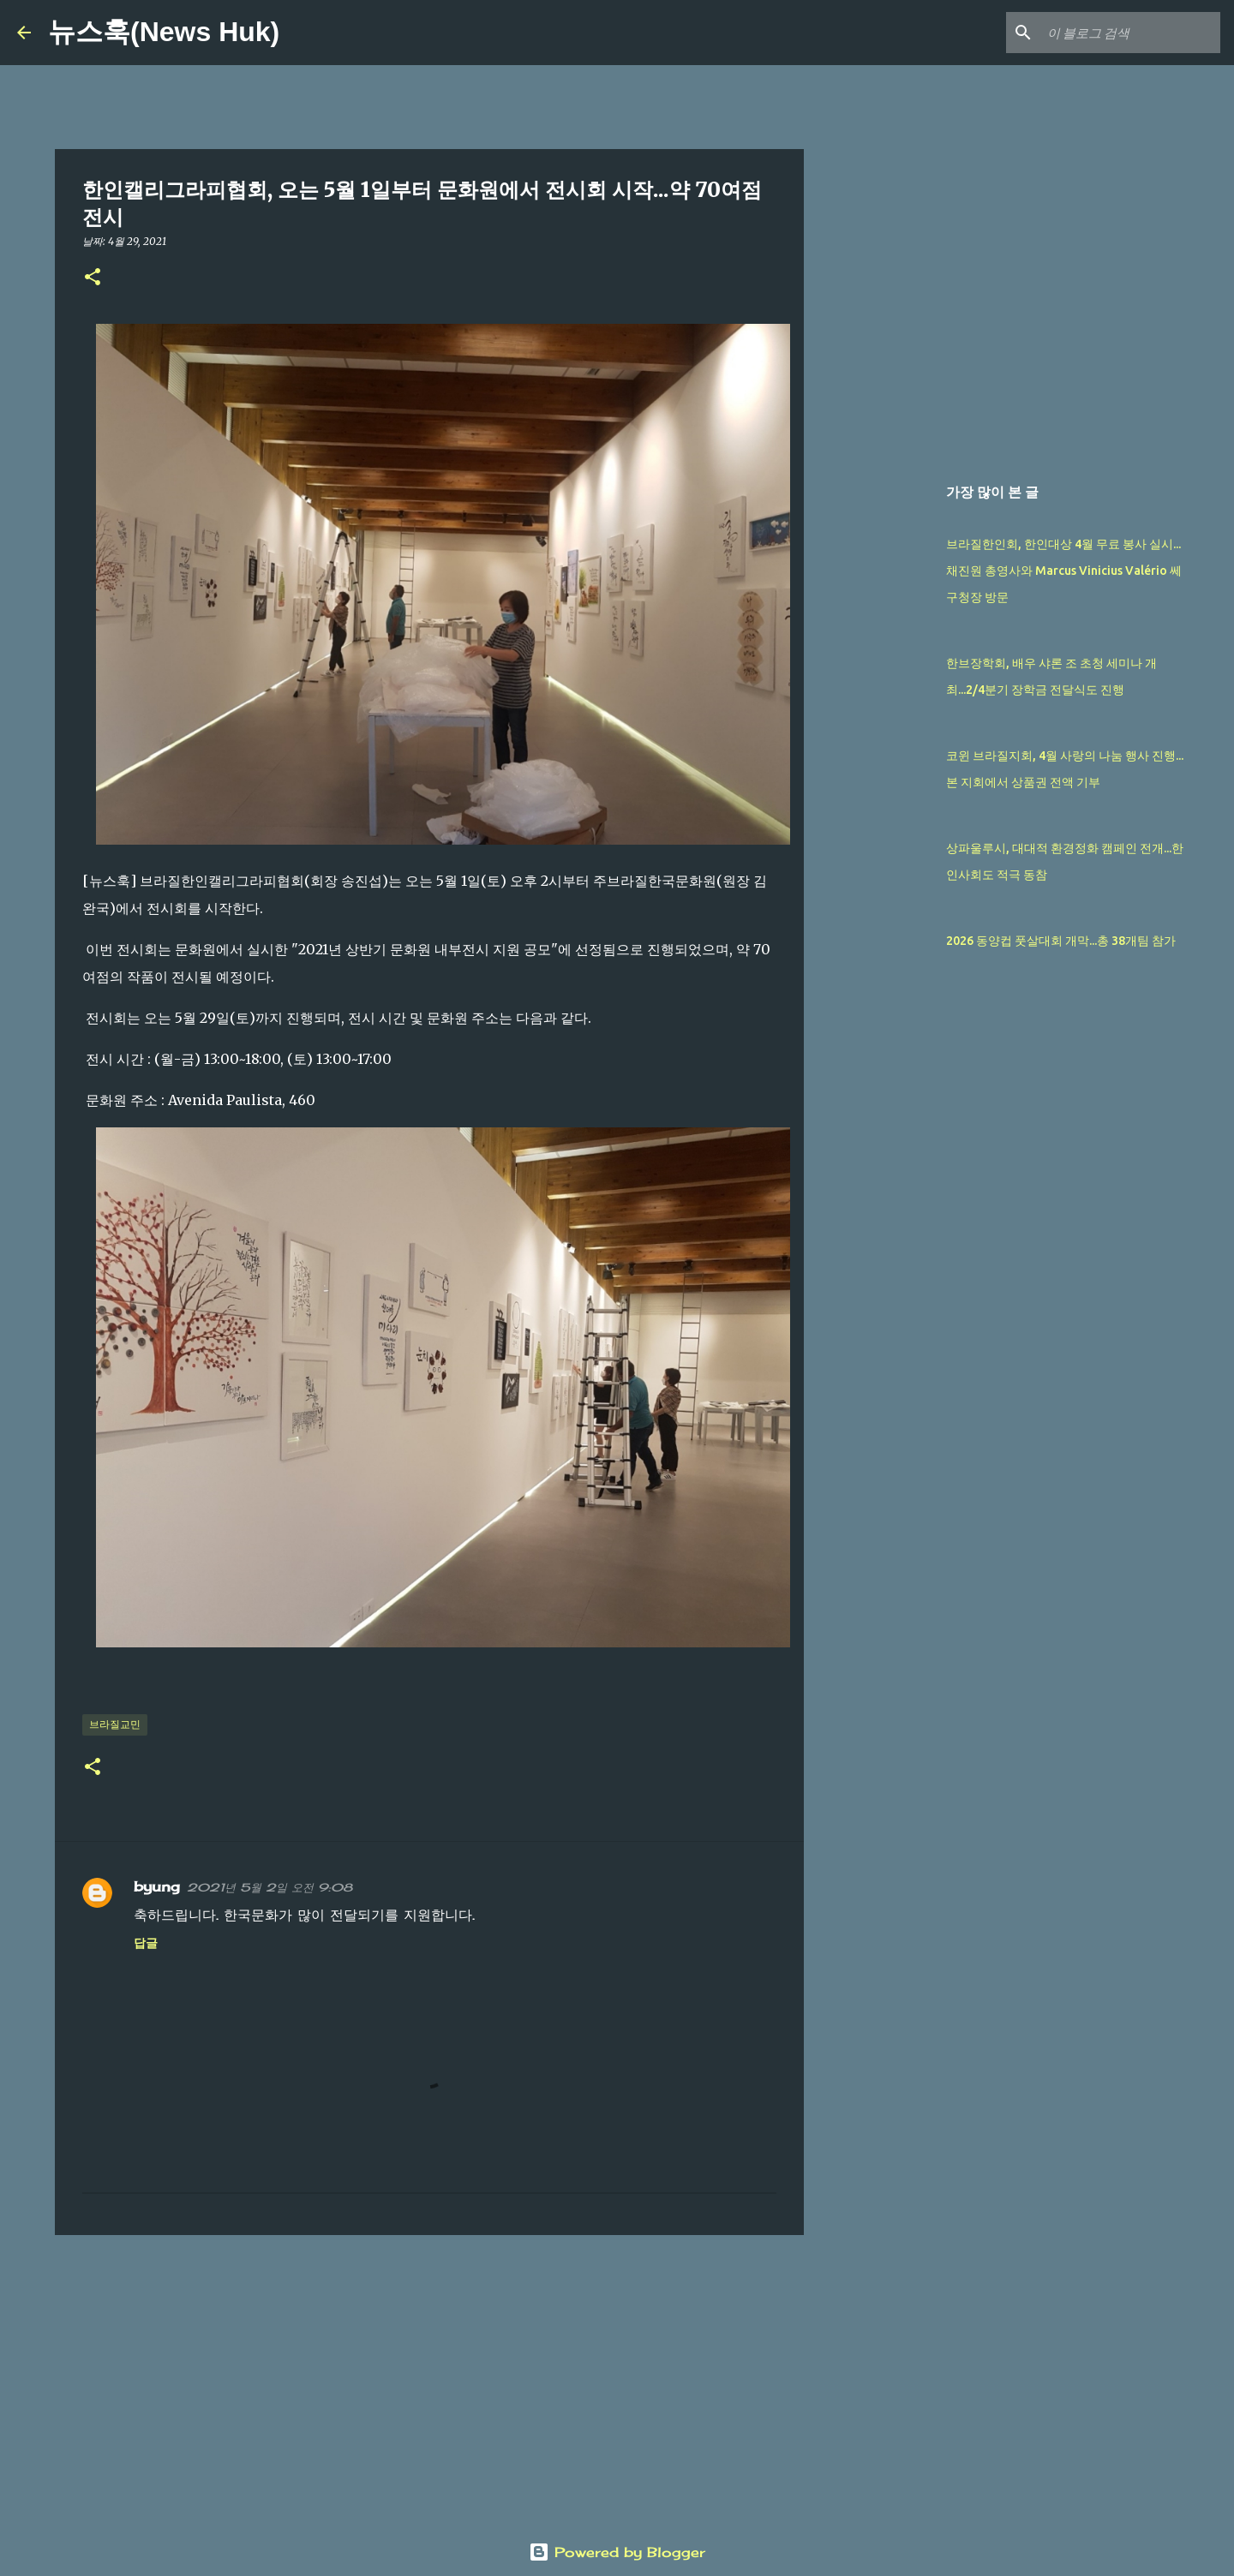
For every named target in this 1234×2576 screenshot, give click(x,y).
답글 (146, 1942)
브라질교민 (115, 1724)
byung (157, 1886)
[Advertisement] (429, 2381)
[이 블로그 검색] (1130, 32)
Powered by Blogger (617, 2552)
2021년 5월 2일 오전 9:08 (269, 1887)
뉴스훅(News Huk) (163, 31)
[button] (92, 278)
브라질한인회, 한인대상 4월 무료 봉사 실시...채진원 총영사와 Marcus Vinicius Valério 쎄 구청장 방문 (1064, 570)
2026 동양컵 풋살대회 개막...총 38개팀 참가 (1061, 940)
